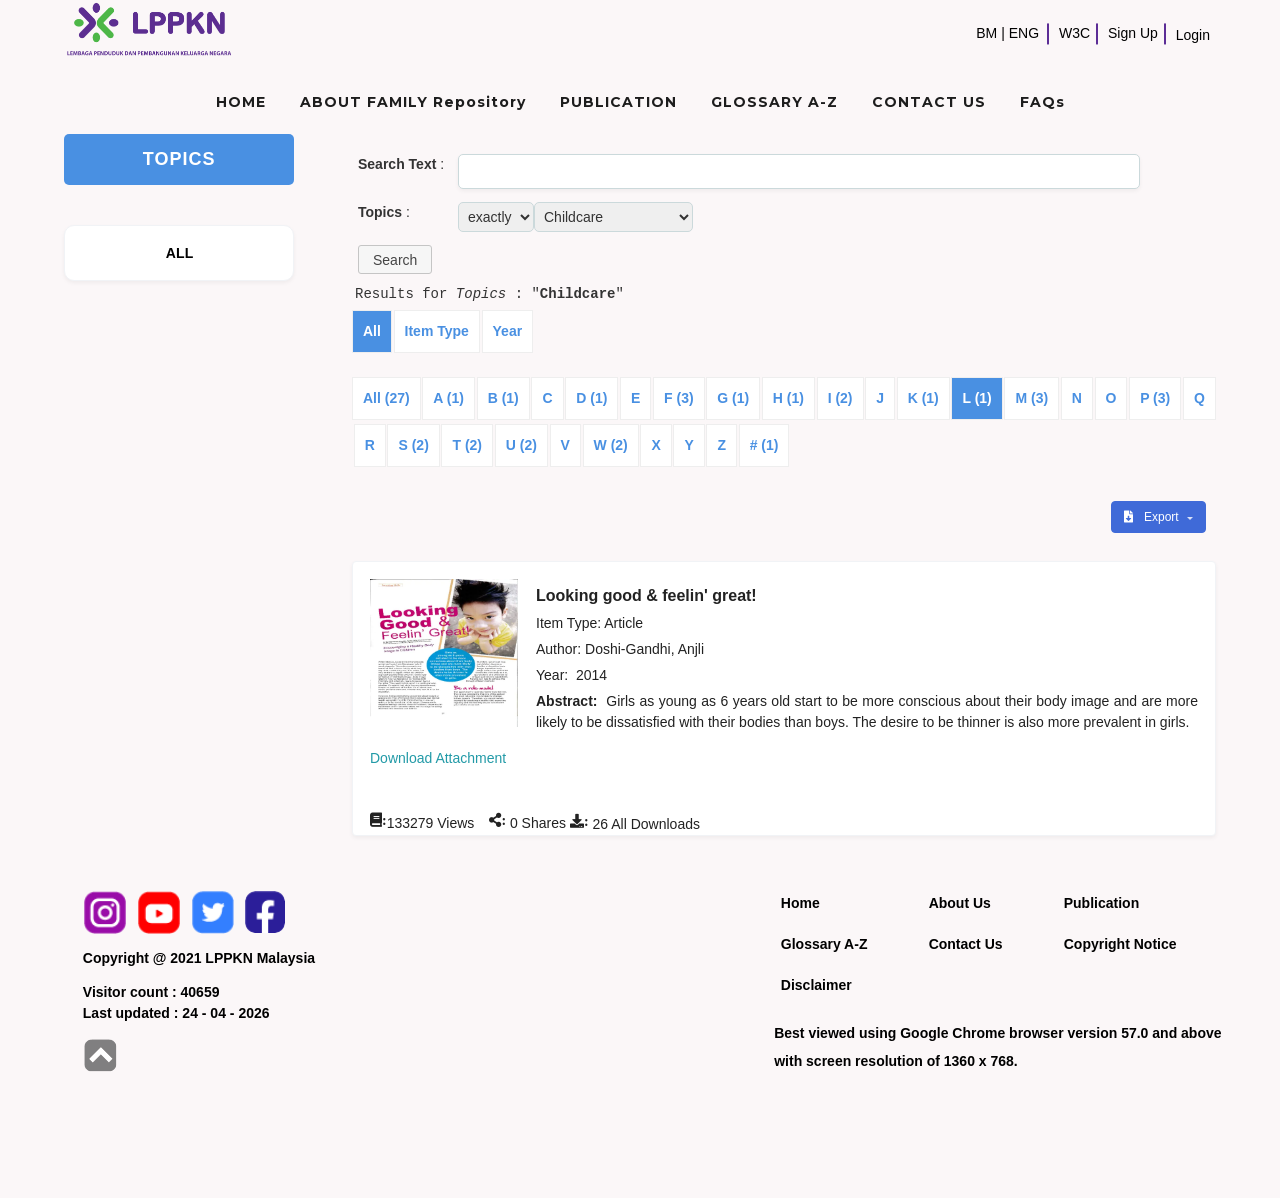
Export (1153, 517)
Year (508, 331)
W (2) (611, 445)
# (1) (764, 445)
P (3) (1155, 398)
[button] (395, 259)
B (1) (503, 398)
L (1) (976, 398)
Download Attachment (438, 758)
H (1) (788, 398)
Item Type (437, 331)
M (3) (1031, 398)
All (372, 331)
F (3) (679, 398)
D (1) (591, 398)
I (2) (840, 398)
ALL (180, 253)
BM (986, 33)
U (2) (521, 445)
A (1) (448, 398)
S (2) (413, 445)
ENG (1024, 33)
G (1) (733, 398)
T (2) (467, 445)
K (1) (923, 398)
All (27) (386, 398)
